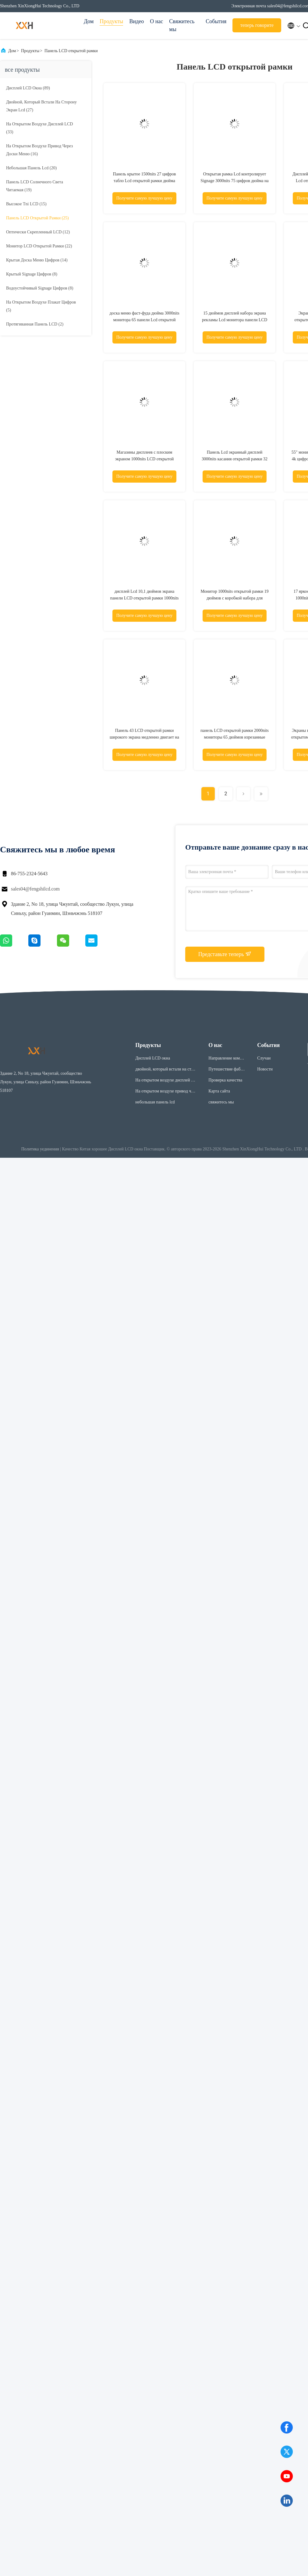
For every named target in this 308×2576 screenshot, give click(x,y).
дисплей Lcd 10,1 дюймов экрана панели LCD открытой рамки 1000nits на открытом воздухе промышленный (144, 598)
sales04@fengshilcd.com (35, 888)
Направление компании (226, 1059)
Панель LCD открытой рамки (71, 51)
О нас (156, 21)
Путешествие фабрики (226, 1070)
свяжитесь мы (221, 1102)
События (216, 21)
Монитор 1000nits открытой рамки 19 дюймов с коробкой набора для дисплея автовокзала (234, 598)
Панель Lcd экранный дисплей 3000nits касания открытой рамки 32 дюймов (234, 459)
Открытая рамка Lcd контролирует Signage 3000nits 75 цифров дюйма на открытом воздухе (234, 181)
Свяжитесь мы (181, 25)
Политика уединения (40, 1149)
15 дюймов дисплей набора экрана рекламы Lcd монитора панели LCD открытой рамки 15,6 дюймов (234, 320)
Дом (89, 21)
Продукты (111, 21)
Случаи (264, 1058)
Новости (265, 1069)
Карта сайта (219, 1091)
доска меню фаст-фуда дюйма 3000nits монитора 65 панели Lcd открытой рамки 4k (144, 320)
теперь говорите (257, 25)
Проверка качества (225, 1080)
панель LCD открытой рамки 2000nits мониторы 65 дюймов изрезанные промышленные (234, 737)
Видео (136, 21)
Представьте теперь (225, 954)
